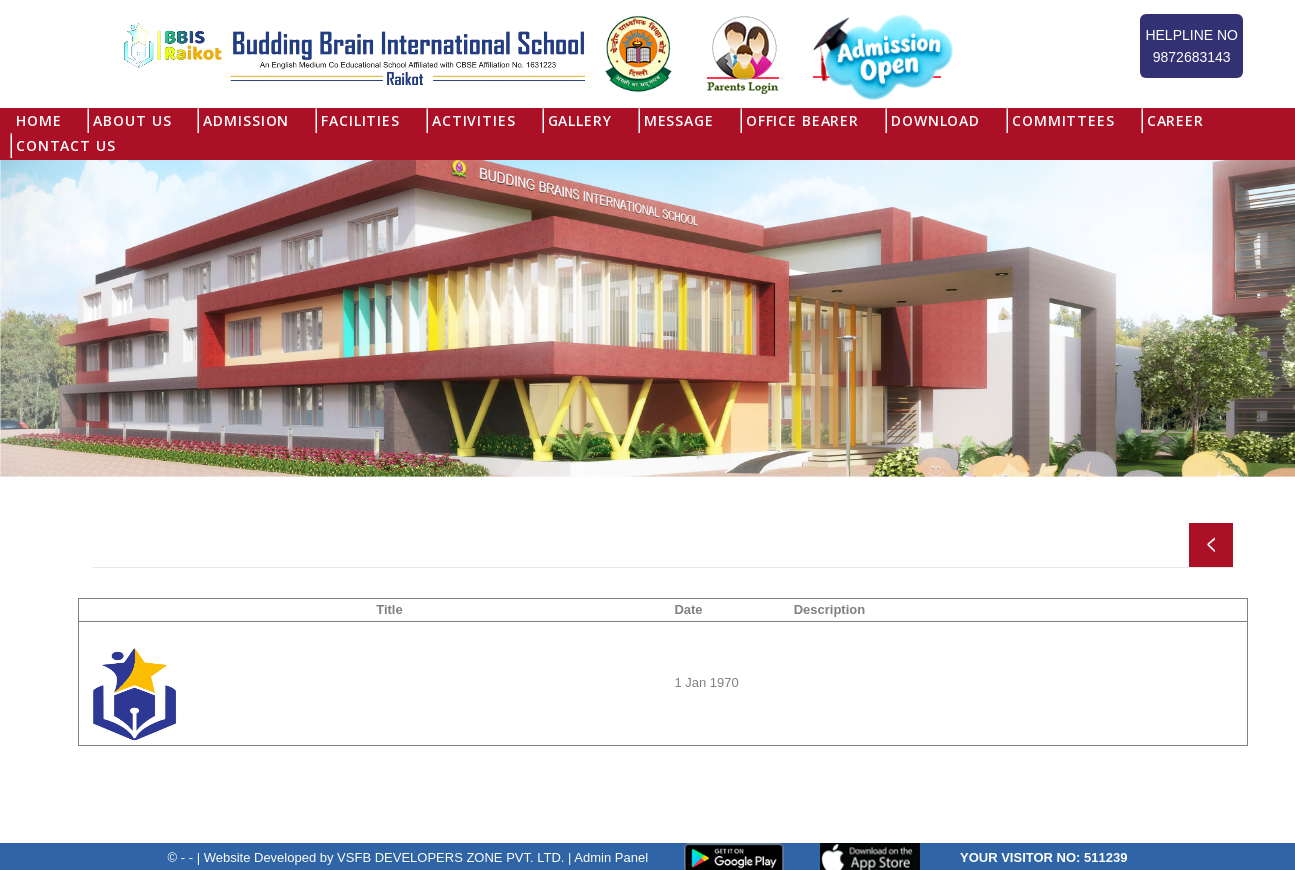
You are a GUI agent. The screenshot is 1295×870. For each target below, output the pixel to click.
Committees (1063, 120)
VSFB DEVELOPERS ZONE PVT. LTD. (450, 856)
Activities (474, 120)
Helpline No (1191, 47)
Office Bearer (802, 120)
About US (132, 120)
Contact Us (66, 145)
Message (679, 120)
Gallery (580, 120)
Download (935, 120)
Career (1175, 120)
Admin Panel (611, 856)
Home (38, 120)
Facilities (360, 120)
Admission (246, 120)
